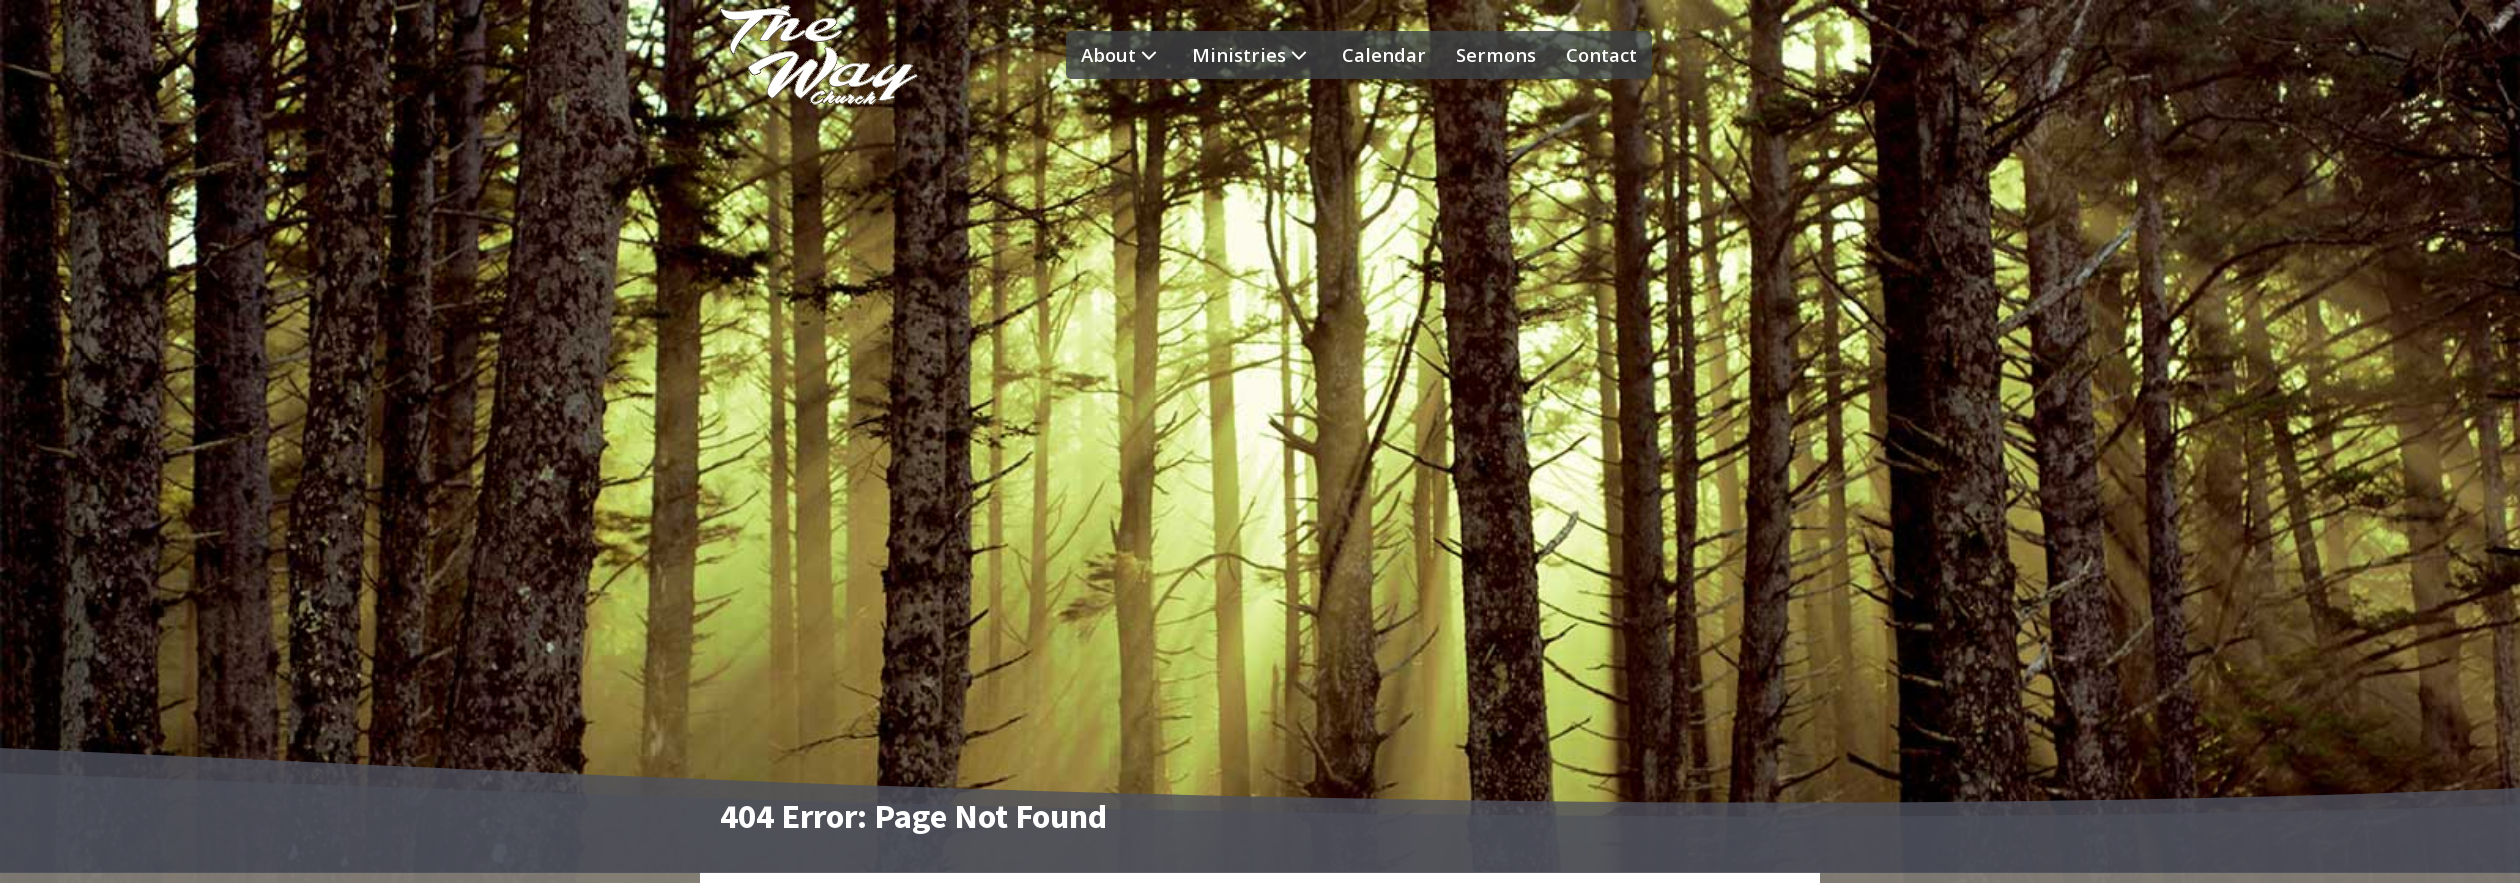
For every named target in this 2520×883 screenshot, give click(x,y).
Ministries (1252, 55)
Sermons (1496, 54)
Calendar (1384, 54)
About (1121, 55)
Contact (1601, 54)
